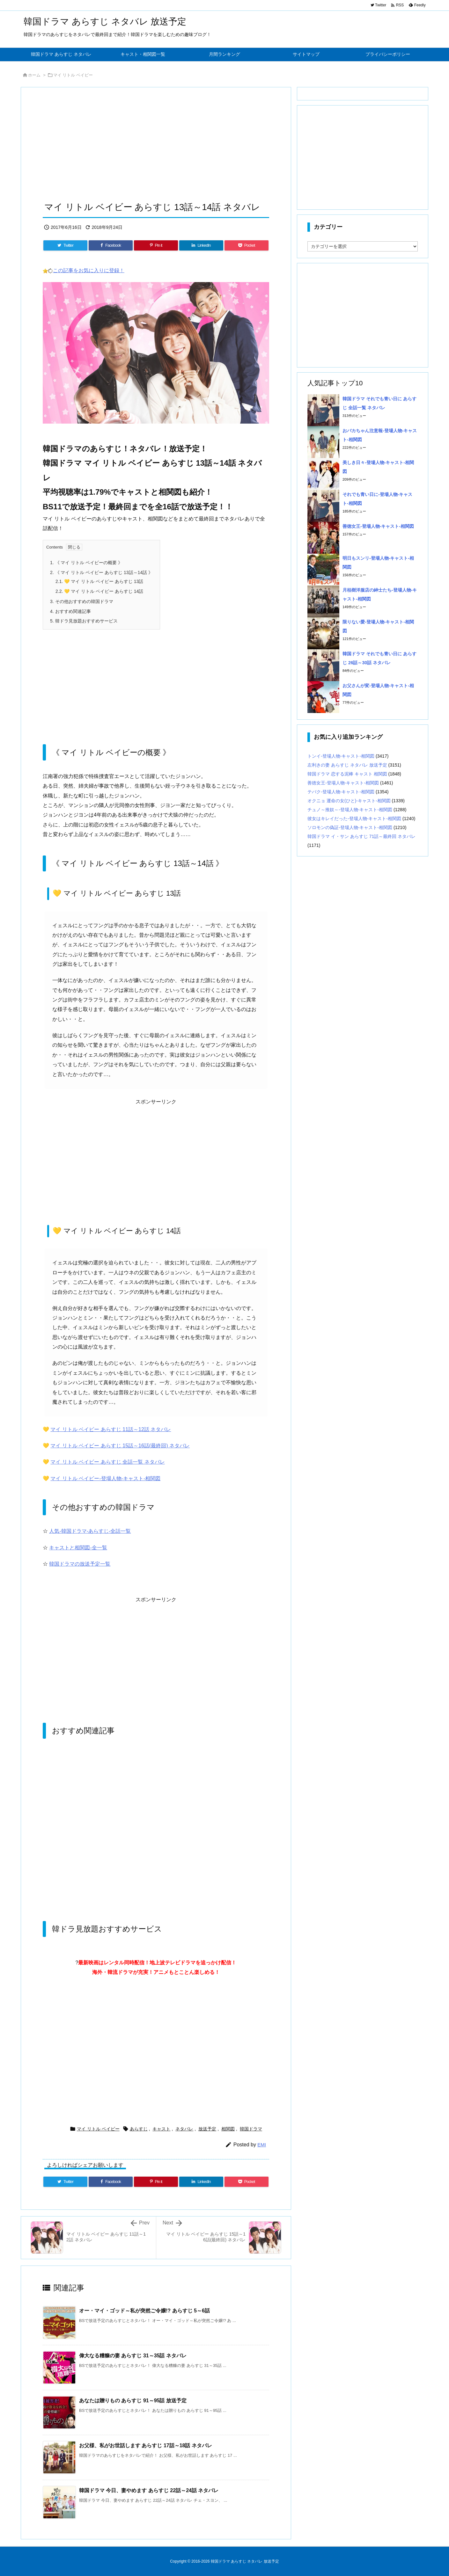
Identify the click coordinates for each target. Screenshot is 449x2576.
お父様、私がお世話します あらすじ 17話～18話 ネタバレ (145, 2445)
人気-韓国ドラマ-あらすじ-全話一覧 (90, 1531)
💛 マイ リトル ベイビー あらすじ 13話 (99, 581)
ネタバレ (184, 2128)
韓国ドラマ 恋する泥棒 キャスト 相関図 (347, 773)
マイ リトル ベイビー (73, 75)
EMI (261, 2144)
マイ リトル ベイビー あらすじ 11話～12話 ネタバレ (110, 1429)
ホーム (34, 75)
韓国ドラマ (251, 2128)
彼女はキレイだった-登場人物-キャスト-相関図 (354, 818)
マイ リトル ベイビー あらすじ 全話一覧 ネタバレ (107, 1462)
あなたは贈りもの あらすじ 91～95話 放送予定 (133, 2400)
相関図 (228, 2128)
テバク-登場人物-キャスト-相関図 (340, 791)
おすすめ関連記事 (70, 611)
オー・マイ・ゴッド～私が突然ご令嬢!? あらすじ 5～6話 (144, 2310)
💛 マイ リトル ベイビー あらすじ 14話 (99, 591)
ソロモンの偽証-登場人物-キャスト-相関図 (349, 827)
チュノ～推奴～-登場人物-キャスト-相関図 (349, 809)
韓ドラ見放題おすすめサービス (84, 620)
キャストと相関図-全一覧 (78, 1547)
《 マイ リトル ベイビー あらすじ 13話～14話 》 (101, 572)
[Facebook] (111, 245)
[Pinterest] (156, 245)
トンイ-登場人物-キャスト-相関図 (340, 756)
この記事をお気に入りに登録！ (88, 270)
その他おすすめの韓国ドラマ (81, 601)
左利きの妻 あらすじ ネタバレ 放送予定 (347, 765)
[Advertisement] (156, 146)
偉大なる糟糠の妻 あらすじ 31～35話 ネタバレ (133, 2355)
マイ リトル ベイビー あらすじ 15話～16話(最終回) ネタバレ (119, 1445)
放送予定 (207, 2128)
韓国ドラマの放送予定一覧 (79, 1564)
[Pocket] (246, 245)
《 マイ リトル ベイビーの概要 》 (86, 562)
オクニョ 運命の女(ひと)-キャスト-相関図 (349, 800)
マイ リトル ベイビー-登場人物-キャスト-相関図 (105, 1478)
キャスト (161, 2128)
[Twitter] (65, 245)
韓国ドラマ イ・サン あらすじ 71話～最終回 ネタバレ (361, 836)
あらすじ (139, 2128)
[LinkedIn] (201, 245)
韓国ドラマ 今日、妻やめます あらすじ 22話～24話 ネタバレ (148, 2490)
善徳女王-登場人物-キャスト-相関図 (378, 526)
